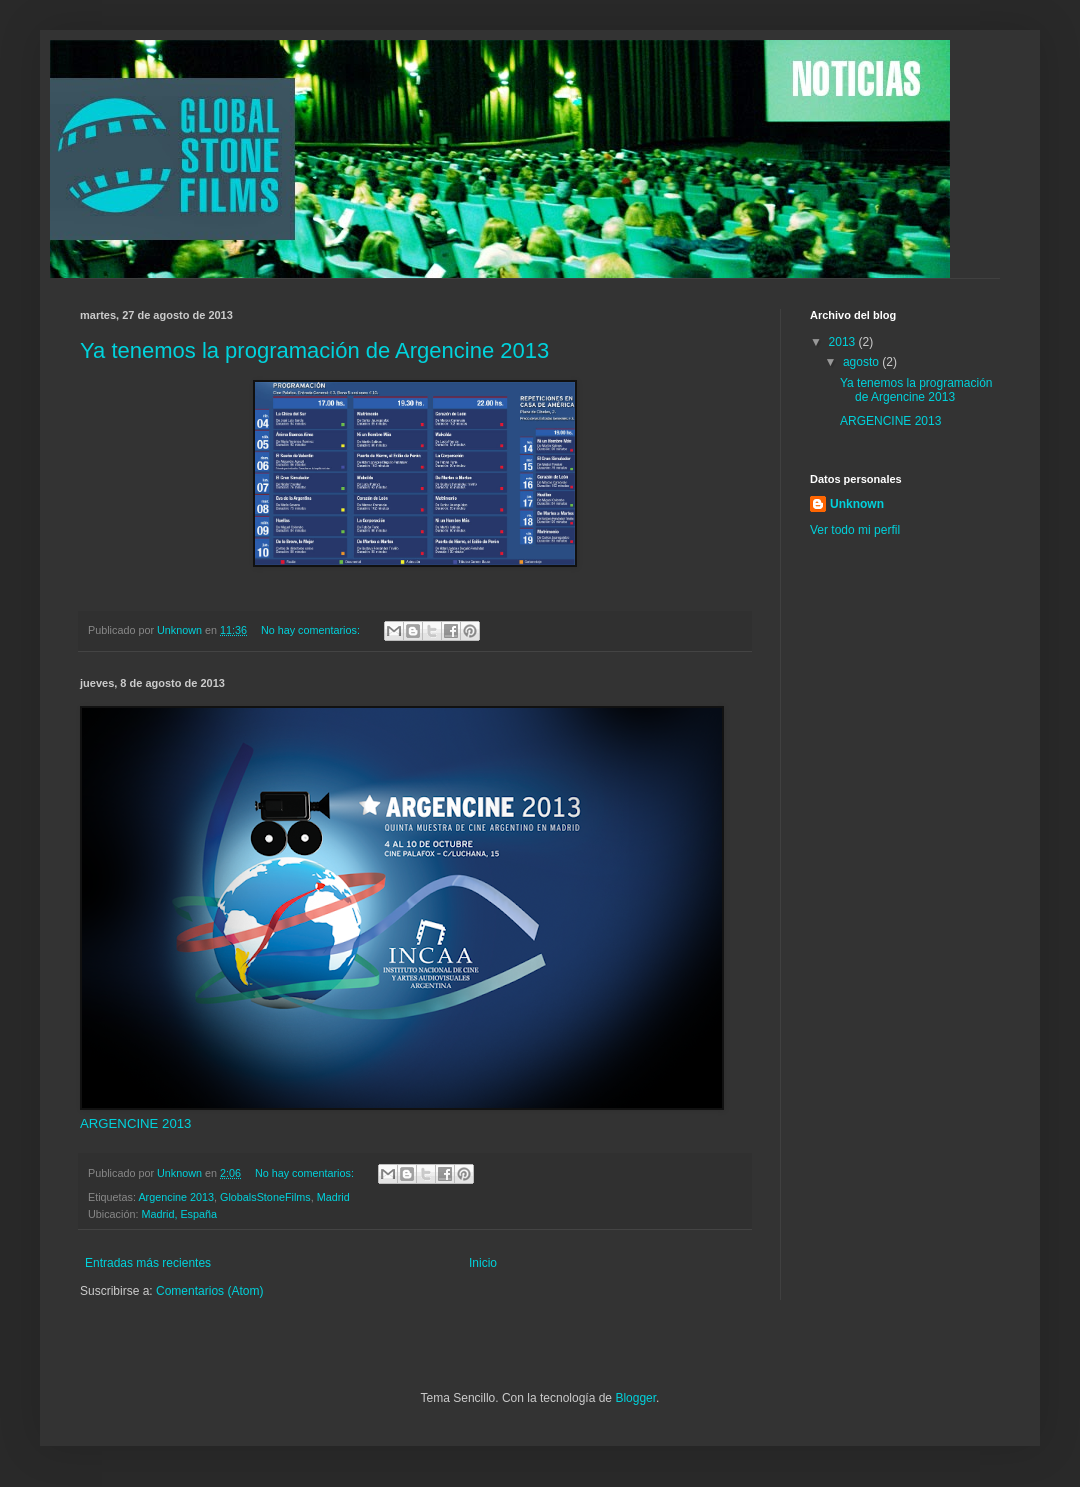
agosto (862, 362)
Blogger (635, 1398)
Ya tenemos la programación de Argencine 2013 (314, 350)
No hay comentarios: (312, 630)
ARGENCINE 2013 (135, 1123)
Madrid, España (179, 1214)
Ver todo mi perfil (855, 530)
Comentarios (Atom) (209, 1291)
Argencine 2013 (176, 1197)
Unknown (857, 504)
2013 (844, 342)
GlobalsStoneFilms (265, 1197)
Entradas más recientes (148, 1263)
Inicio (483, 1263)
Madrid (333, 1197)
